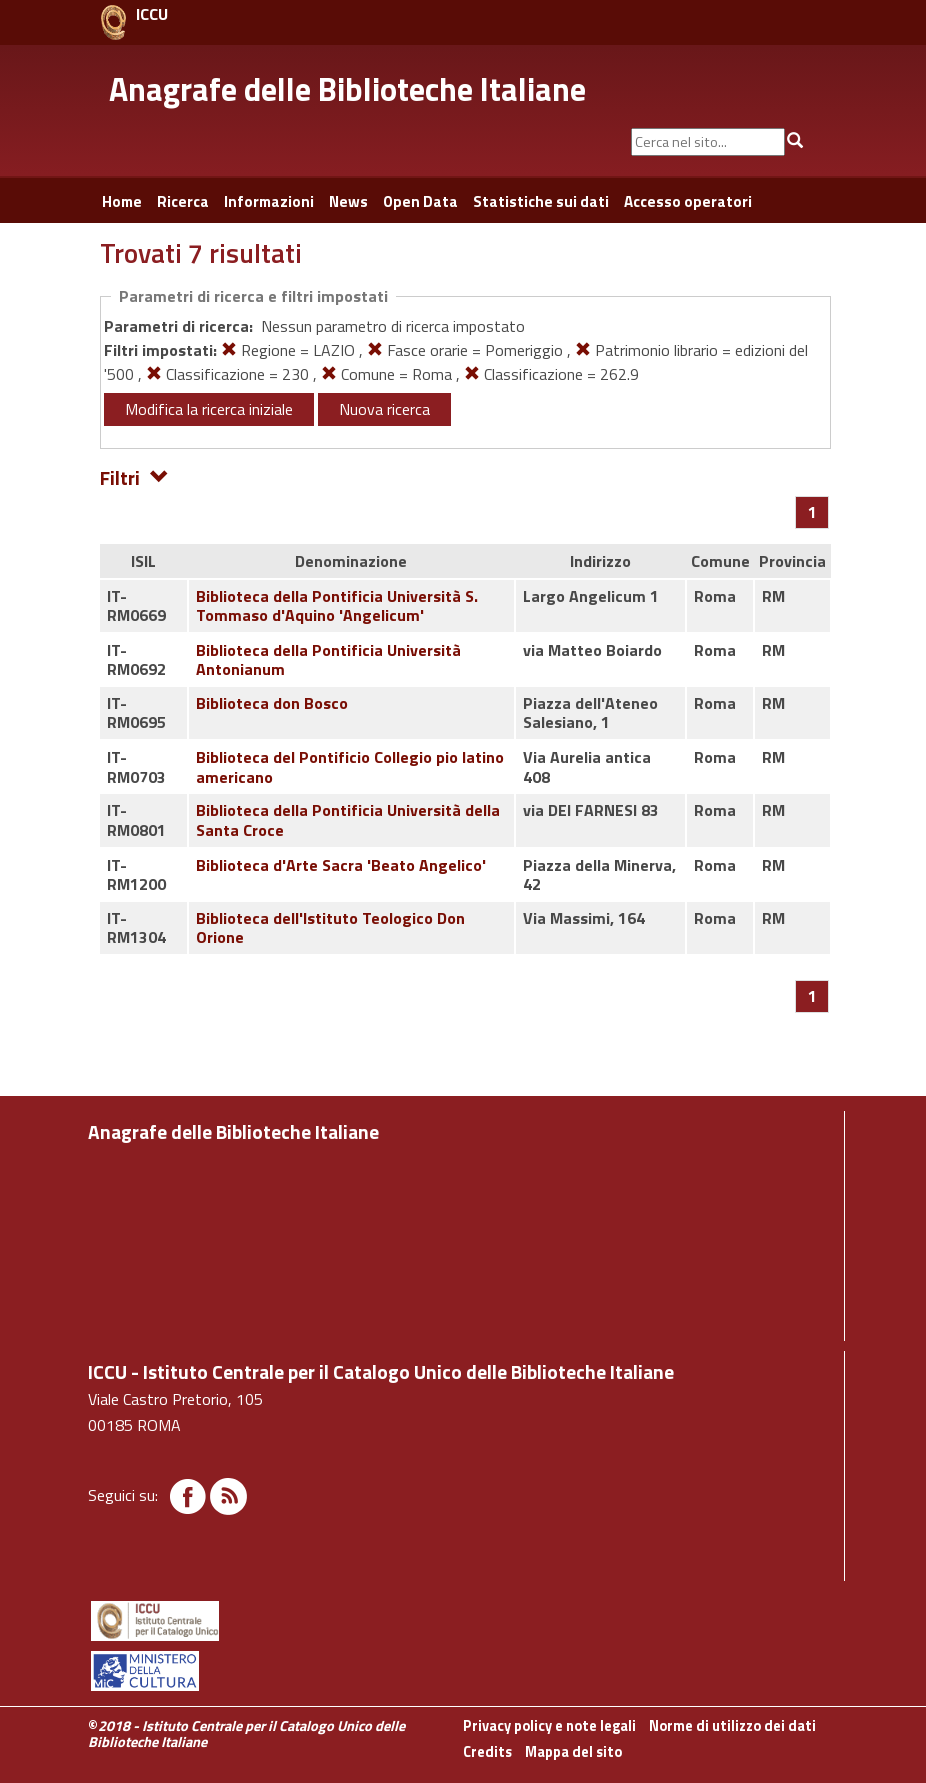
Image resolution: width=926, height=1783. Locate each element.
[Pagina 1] (812, 512)
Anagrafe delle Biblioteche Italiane (347, 89)
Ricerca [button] (183, 201)
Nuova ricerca (384, 409)
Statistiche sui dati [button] (541, 201)
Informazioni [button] (269, 201)
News (348, 201)
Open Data (420, 201)
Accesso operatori (688, 201)
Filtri (134, 476)
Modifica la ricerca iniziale (209, 409)
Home (122, 201)
